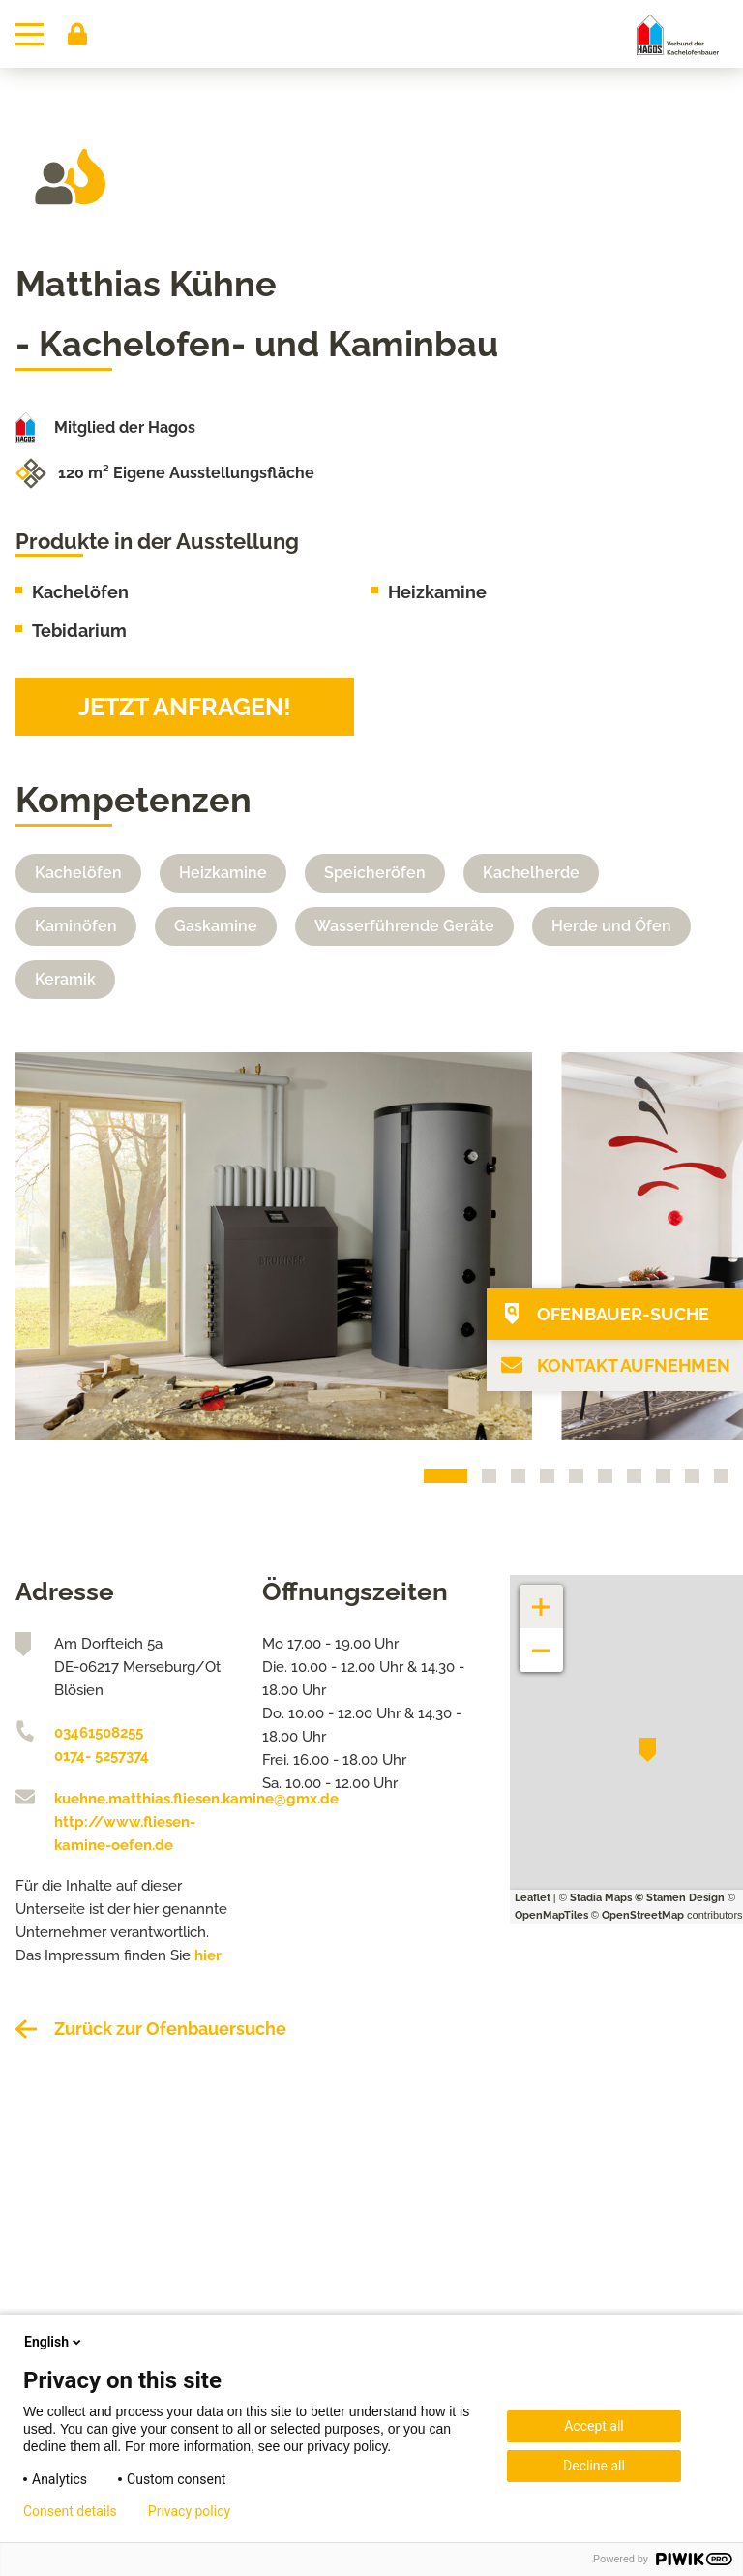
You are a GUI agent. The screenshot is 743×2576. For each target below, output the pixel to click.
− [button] (541, 1640)
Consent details (70, 2511)
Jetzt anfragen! (184, 706)
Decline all (594, 2465)
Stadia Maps (601, 1898)
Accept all (594, 2426)
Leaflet (532, 1898)
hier (208, 1955)
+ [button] (542, 1597)
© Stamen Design (680, 1898)
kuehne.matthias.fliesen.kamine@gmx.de (144, 1798)
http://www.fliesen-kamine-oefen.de (124, 1833)
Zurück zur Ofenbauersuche (170, 2028)
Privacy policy (189, 2511)
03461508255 (98, 1733)
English (54, 2341)
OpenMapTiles (551, 1915)
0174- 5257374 (101, 1756)
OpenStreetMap (643, 1915)
